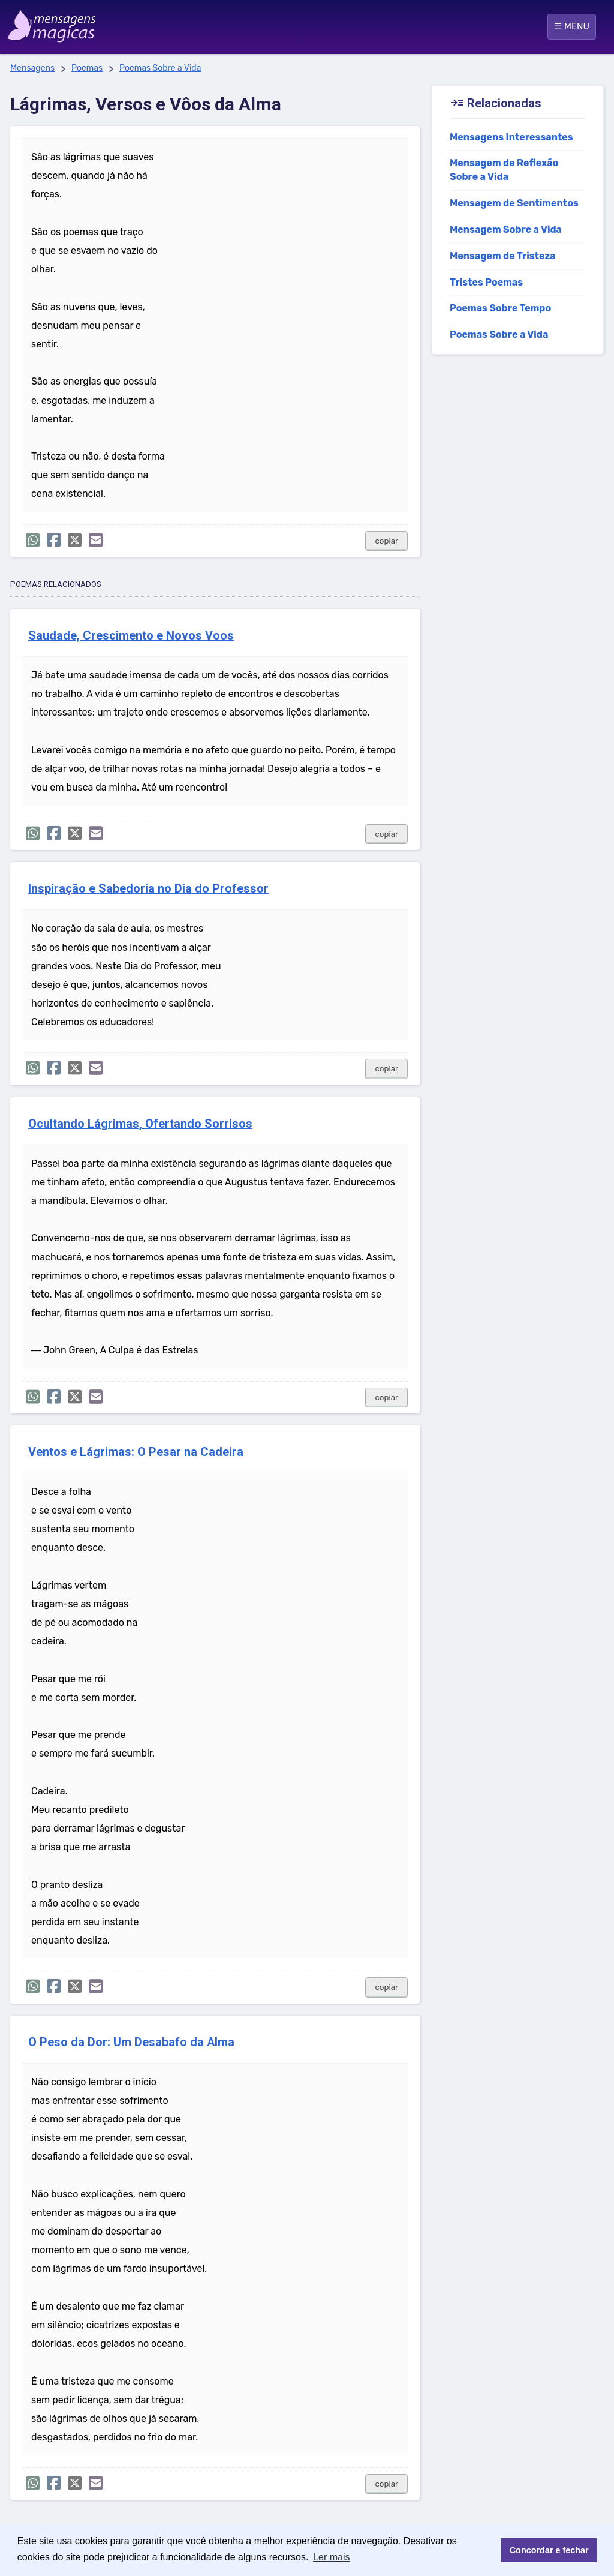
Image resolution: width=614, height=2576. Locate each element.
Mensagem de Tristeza (503, 256)
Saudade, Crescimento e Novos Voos (131, 636)
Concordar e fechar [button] (549, 2550)
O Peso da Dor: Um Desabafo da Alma (131, 2042)
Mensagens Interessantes (511, 137)
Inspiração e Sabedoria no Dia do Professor (148, 889)
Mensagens (32, 68)
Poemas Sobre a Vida (160, 68)
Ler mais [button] (331, 2557)
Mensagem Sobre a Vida (506, 229)
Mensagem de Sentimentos (514, 203)
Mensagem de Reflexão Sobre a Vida (504, 169)
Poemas (87, 68)
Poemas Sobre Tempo (500, 308)
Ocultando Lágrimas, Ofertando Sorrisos (140, 1124)
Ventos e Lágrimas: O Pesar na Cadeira (135, 1452)
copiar (386, 540)
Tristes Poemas (486, 282)
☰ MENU (571, 26)
